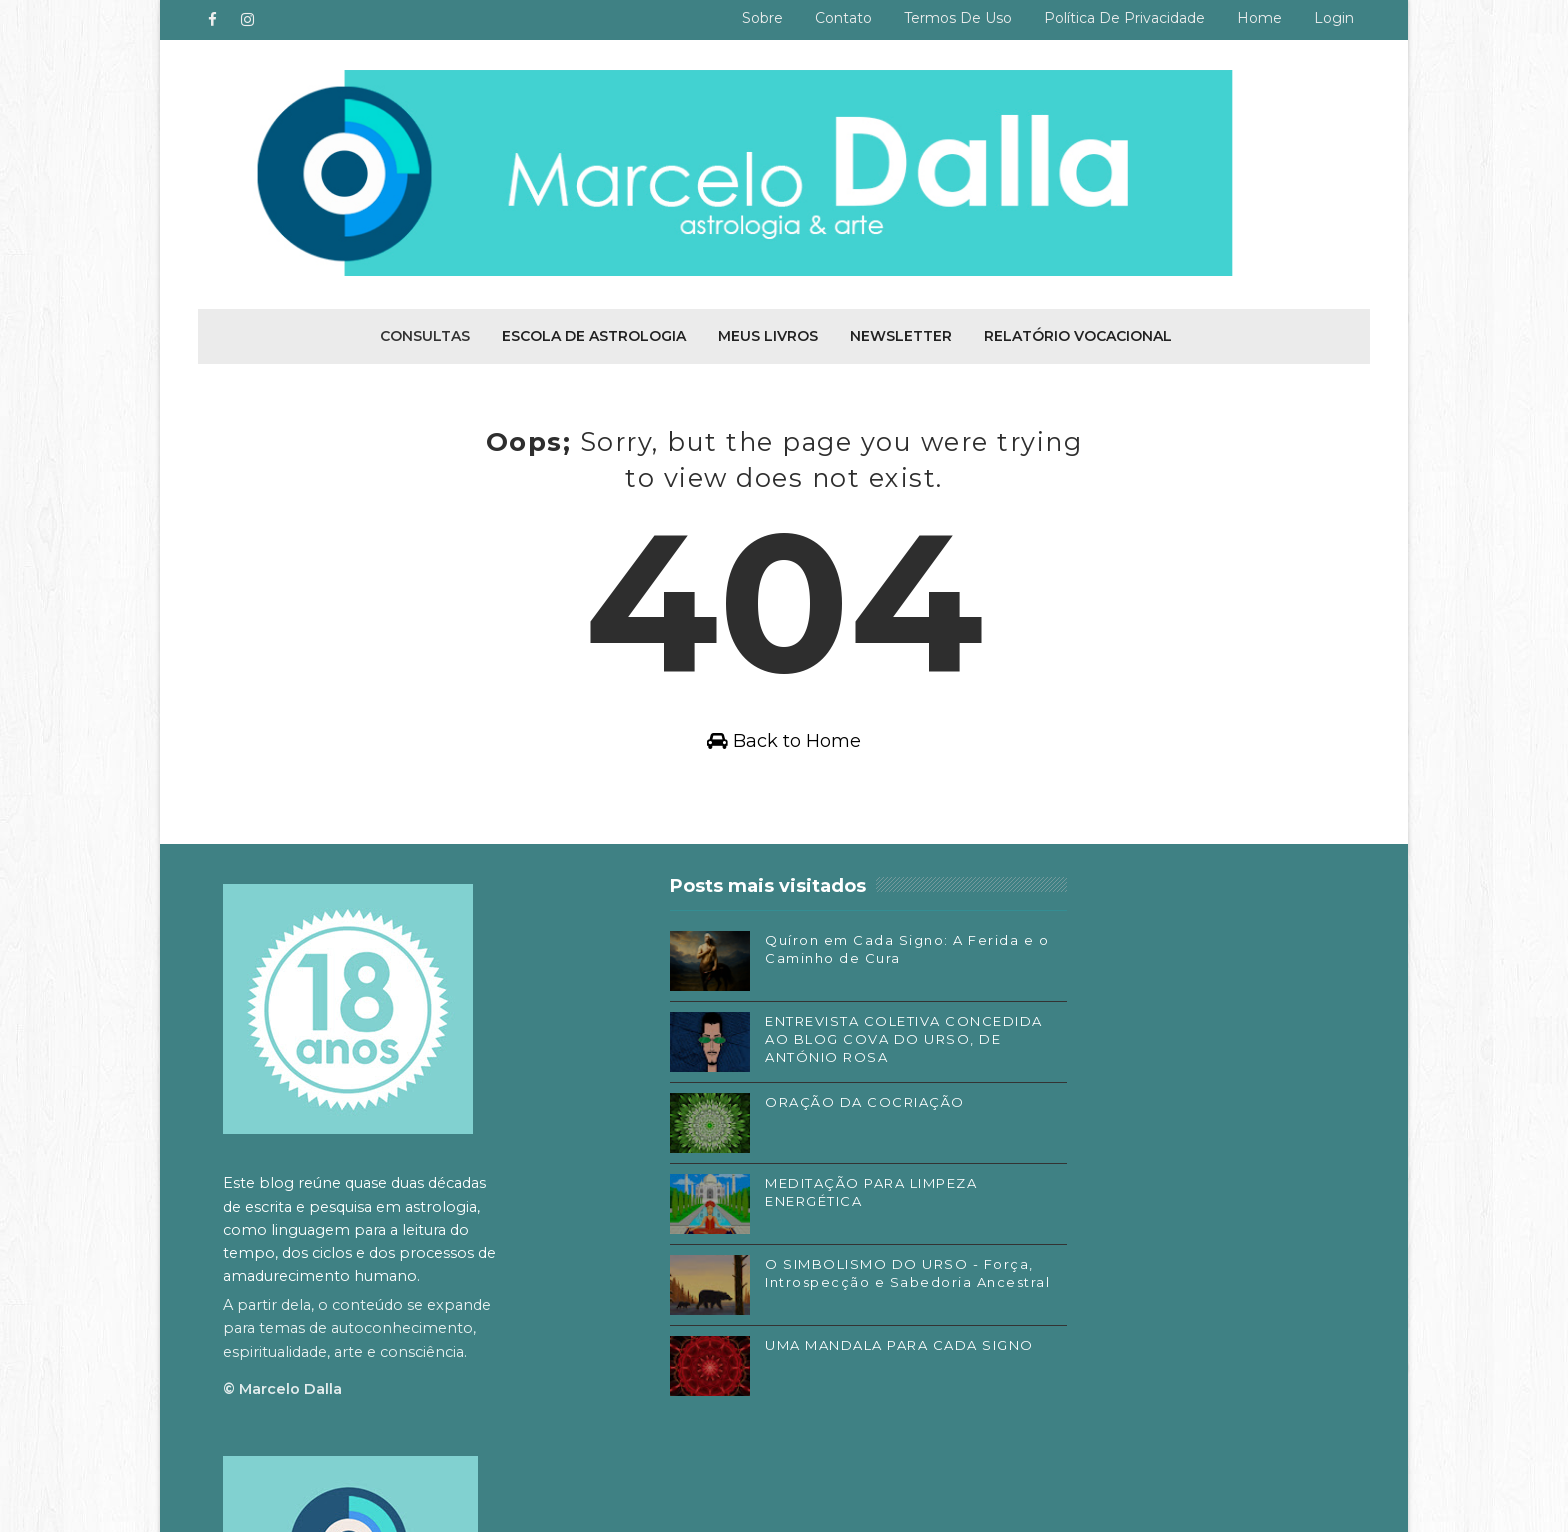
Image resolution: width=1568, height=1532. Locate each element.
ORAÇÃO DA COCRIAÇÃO (803, 1107)
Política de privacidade (1123, 18)
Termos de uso (957, 18)
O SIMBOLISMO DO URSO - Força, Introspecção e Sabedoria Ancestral (810, 1287)
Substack (1033, 1300)
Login (1333, 18)
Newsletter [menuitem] (901, 334)
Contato (842, 18)
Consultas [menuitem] (425, 334)
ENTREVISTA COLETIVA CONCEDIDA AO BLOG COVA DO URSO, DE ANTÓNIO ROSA (820, 1044)
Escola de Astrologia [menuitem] (594, 334)
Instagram (1037, 1270)
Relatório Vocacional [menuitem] (1078, 334)
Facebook (1035, 1241)
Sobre (761, 18)
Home (1258, 18)
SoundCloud (1043, 1330)
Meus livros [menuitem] (768, 334)
